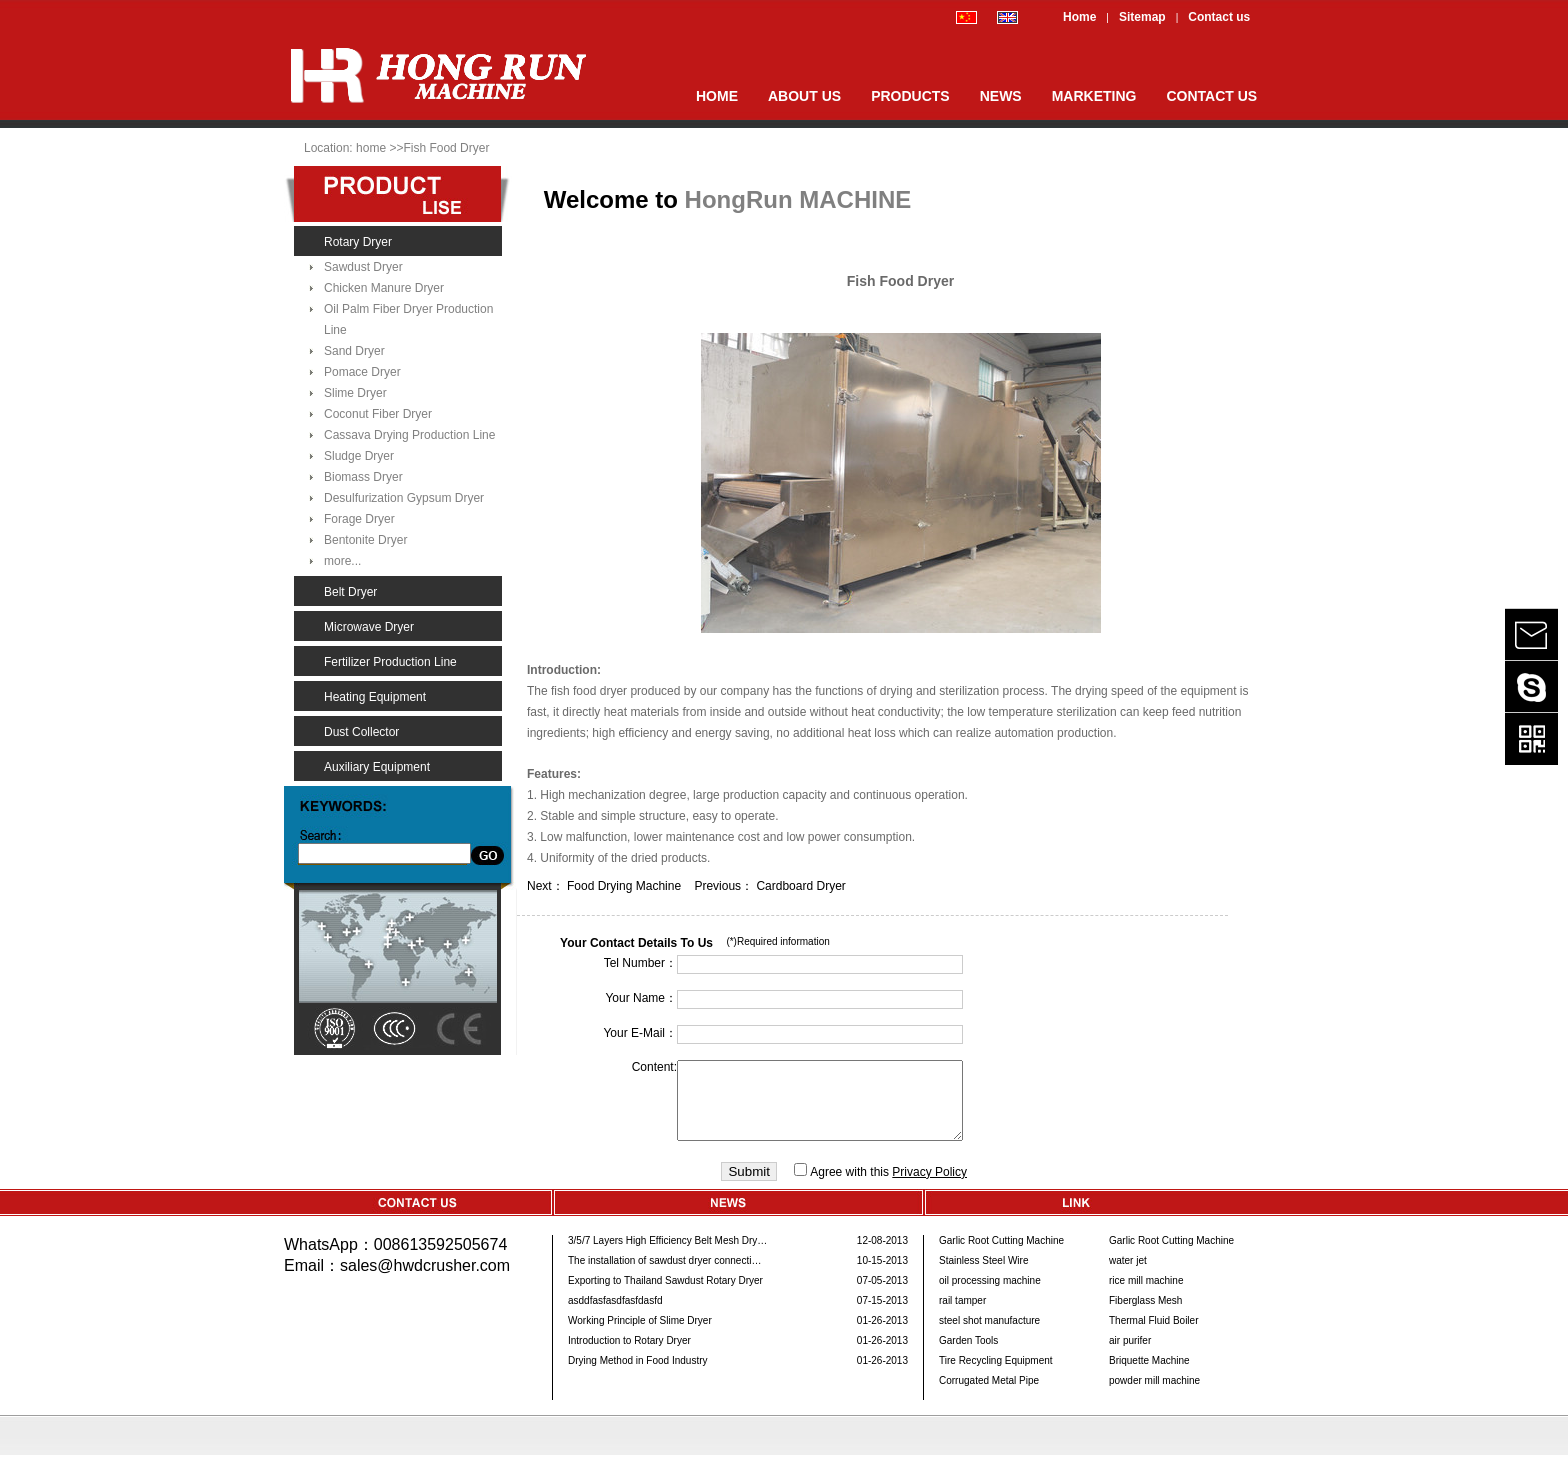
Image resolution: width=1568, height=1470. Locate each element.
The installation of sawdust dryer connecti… (664, 1275)
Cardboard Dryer (800, 886)
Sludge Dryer (359, 456)
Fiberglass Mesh (1145, 1315)
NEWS (1001, 96)
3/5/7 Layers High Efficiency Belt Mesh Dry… (667, 1255)
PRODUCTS (910, 96)
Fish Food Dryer (446, 148)
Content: (654, 1067)
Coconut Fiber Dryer (378, 414)
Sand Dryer (354, 351)
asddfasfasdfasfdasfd (615, 1315)
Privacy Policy (929, 1187)
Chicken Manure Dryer (384, 288)
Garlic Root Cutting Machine (1001, 1255)
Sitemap (1142, 17)
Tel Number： (640, 963)
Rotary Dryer (358, 242)
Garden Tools (968, 1355)
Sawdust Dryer (363, 267)
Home (1079, 17)
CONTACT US (1211, 96)
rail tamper (962, 1315)
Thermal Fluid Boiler (1153, 1335)
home (371, 148)
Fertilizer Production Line (390, 662)
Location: (328, 148)
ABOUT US (804, 96)
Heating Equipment (375, 697)
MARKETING (1094, 96)
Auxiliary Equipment (377, 767)
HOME (717, 96)
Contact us (1219, 17)
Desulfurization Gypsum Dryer (404, 498)
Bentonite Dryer (365, 540)
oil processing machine (990, 1295)
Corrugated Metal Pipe (989, 1395)
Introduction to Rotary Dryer (629, 1355)
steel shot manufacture (989, 1335)
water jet (1128, 1275)
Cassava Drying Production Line (409, 435)
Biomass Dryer (363, 477)
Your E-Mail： (640, 1033)
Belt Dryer (350, 592)
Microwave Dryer (369, 627)
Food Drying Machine (630, 886)
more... (342, 561)
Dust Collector (361, 732)
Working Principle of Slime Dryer (640, 1335)
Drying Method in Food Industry (638, 1375)
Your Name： (641, 998)
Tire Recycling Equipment (996, 1375)
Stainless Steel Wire (983, 1275)
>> (396, 148)
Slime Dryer (355, 393)
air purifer (1130, 1355)
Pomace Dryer (362, 372)
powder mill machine (1154, 1395)
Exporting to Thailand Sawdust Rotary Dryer (665, 1295)
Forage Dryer (359, 519)
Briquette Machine (1149, 1375)
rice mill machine (1146, 1295)
